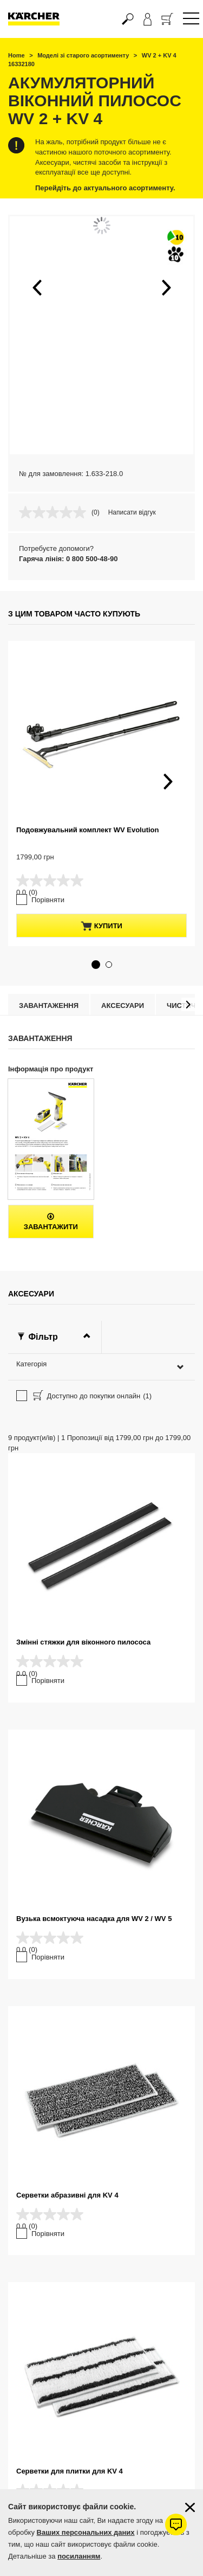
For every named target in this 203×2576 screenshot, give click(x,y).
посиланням (78, 2556)
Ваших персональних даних (86, 2532)
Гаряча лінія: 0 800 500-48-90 (68, 559)
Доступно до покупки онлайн (91, 1396)
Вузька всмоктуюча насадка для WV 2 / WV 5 (94, 1919)
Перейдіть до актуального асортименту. (105, 188)
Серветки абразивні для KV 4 (67, 2195)
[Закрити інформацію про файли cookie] (190, 2507)
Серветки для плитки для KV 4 (69, 2471)
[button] (36, 287)
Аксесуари (122, 1005)
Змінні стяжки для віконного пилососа (83, 1642)
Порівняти (47, 900)
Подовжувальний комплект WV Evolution (87, 830)
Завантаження (48, 1005)
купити (101, 926)
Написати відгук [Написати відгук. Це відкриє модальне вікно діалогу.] (132, 512)
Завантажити (51, 1222)
